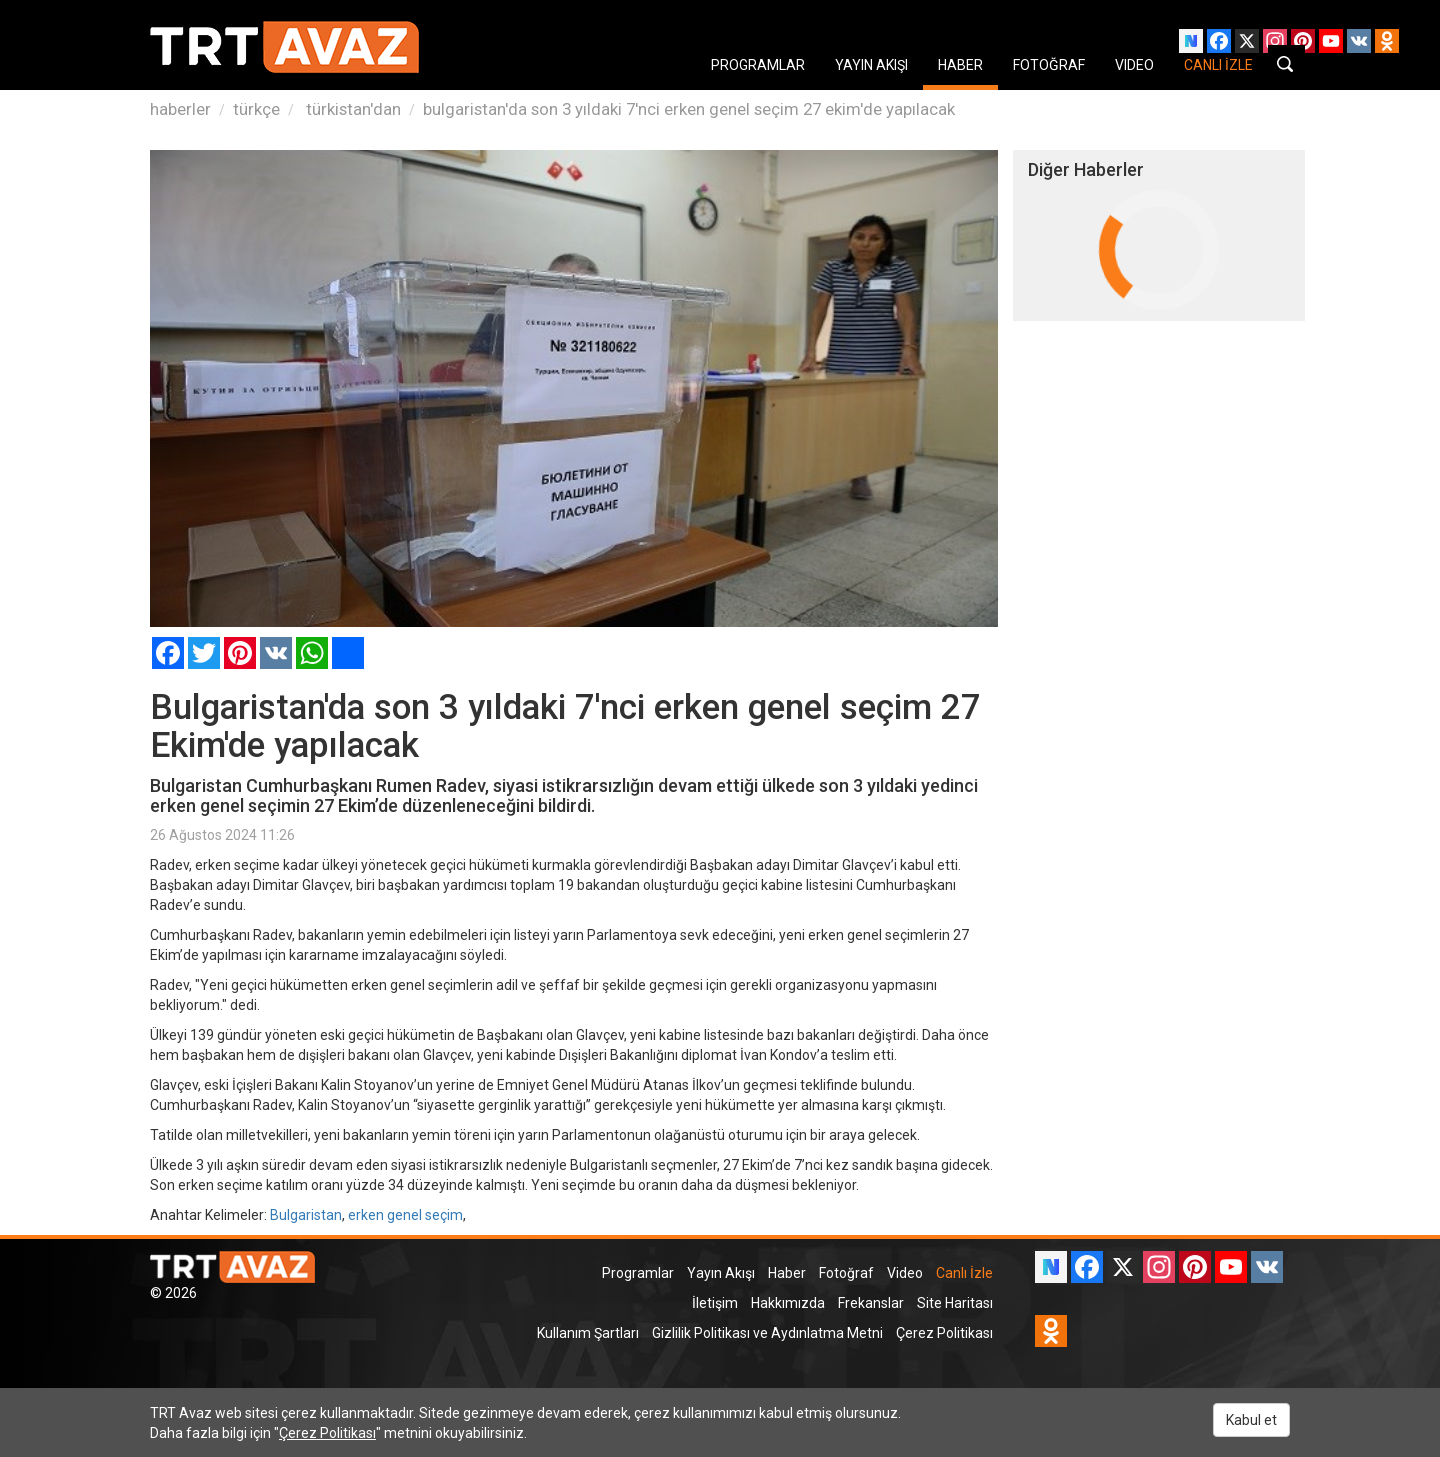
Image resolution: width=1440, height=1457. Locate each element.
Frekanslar (871, 1303)
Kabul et (1251, 1420)
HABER (960, 65)
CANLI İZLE (1218, 65)
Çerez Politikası (944, 1333)
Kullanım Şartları (588, 1333)
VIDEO (1134, 65)
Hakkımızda (788, 1303)
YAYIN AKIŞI (871, 65)
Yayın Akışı (721, 1273)
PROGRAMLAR (758, 65)
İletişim (715, 1303)
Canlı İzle (964, 1273)
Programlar (638, 1273)
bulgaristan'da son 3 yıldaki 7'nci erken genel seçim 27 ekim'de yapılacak (689, 109)
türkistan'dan (351, 109)
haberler (180, 109)
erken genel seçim (405, 1215)
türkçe (256, 109)
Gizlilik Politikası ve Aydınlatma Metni (767, 1333)
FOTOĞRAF (1049, 65)
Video (905, 1273)
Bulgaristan (306, 1215)
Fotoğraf (846, 1273)
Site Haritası (955, 1303)
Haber (787, 1273)
